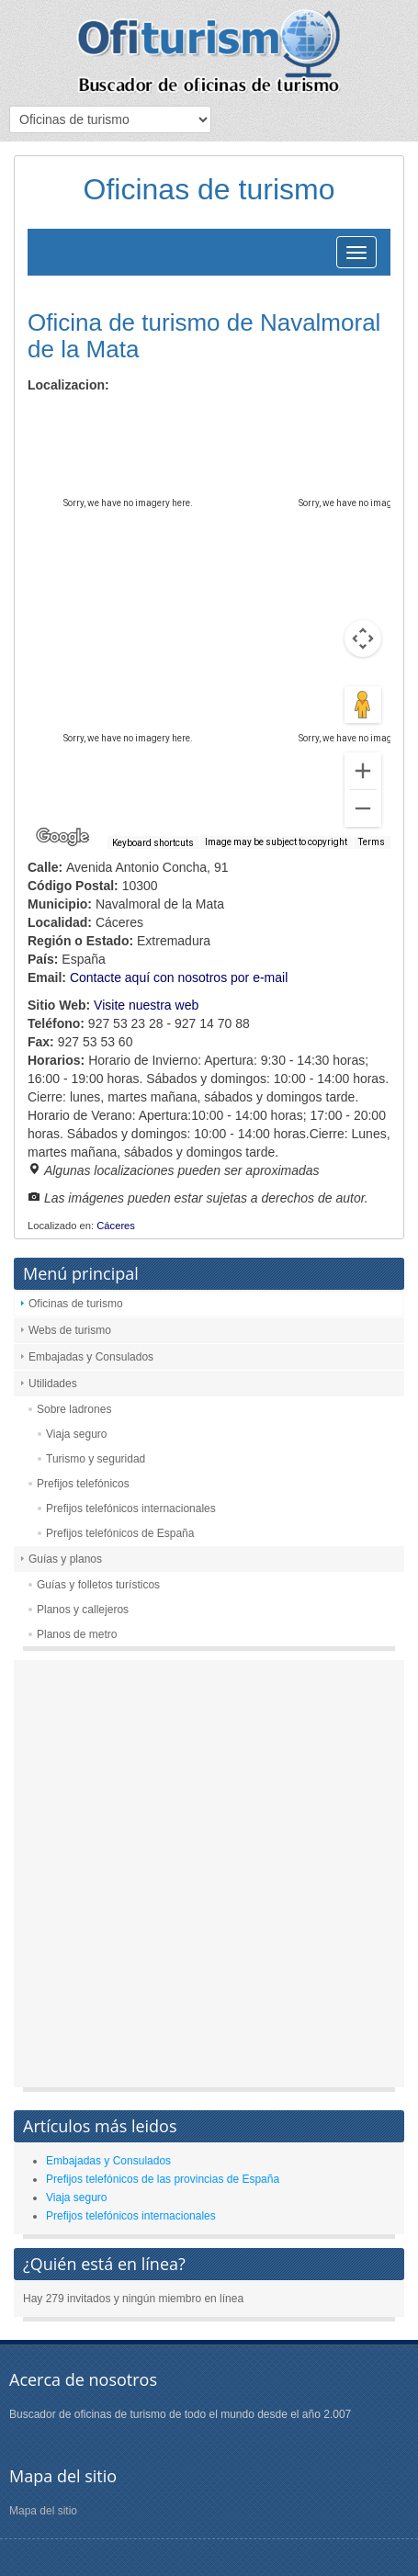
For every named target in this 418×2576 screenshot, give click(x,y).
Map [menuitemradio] (68, 417)
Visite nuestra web (146, 1005)
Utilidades (52, 1383)
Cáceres (115, 1225)
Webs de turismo (69, 1330)
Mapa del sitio (43, 2510)
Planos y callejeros (83, 1609)
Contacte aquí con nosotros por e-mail (179, 977)
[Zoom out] (363, 808)
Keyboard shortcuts (153, 843)
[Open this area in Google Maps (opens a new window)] (62, 837)
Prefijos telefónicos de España (120, 1533)
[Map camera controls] (363, 638)
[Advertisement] (209, 1878)
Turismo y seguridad (95, 1458)
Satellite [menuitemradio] (145, 417)
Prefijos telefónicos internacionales (131, 1508)
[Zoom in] (363, 770)
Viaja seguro (76, 1434)
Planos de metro (77, 1634)
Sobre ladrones (74, 1409)
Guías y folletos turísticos (98, 1584)
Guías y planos (65, 1559)
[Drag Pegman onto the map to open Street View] (363, 704)
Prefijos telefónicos (83, 1483)
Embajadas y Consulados (90, 1356)
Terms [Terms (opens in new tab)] (371, 842)
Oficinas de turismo (75, 1303)
